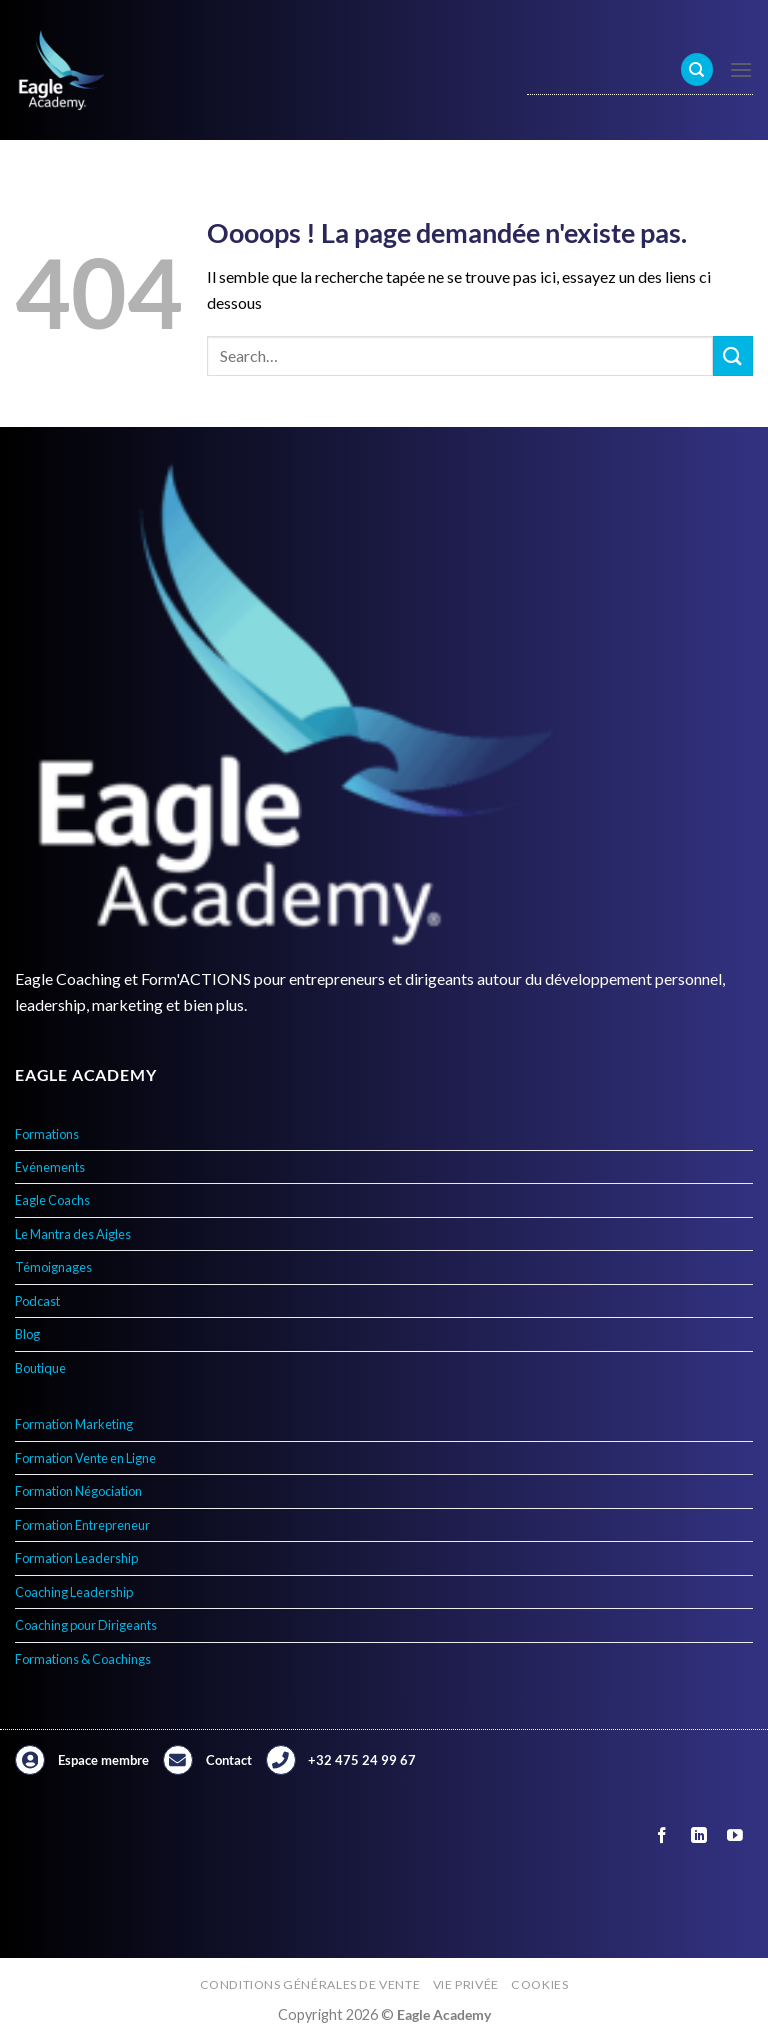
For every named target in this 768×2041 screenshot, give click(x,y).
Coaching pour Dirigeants (86, 1625)
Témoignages (53, 1267)
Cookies (539, 1984)
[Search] (697, 69)
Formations (47, 1134)
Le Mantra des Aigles (73, 1234)
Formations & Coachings (83, 1659)
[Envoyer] (733, 355)
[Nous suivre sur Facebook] (662, 1835)
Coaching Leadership (74, 1592)
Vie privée (466, 1984)
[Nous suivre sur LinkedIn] (698, 1835)
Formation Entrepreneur (82, 1525)
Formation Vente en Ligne (85, 1458)
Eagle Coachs (52, 1200)
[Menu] (741, 69)
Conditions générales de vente (310, 1984)
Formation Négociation (78, 1491)
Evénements (50, 1167)
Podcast (37, 1301)
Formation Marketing (74, 1424)
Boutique (40, 1368)
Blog (27, 1334)
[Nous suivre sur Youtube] (734, 1835)
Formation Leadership (76, 1558)
